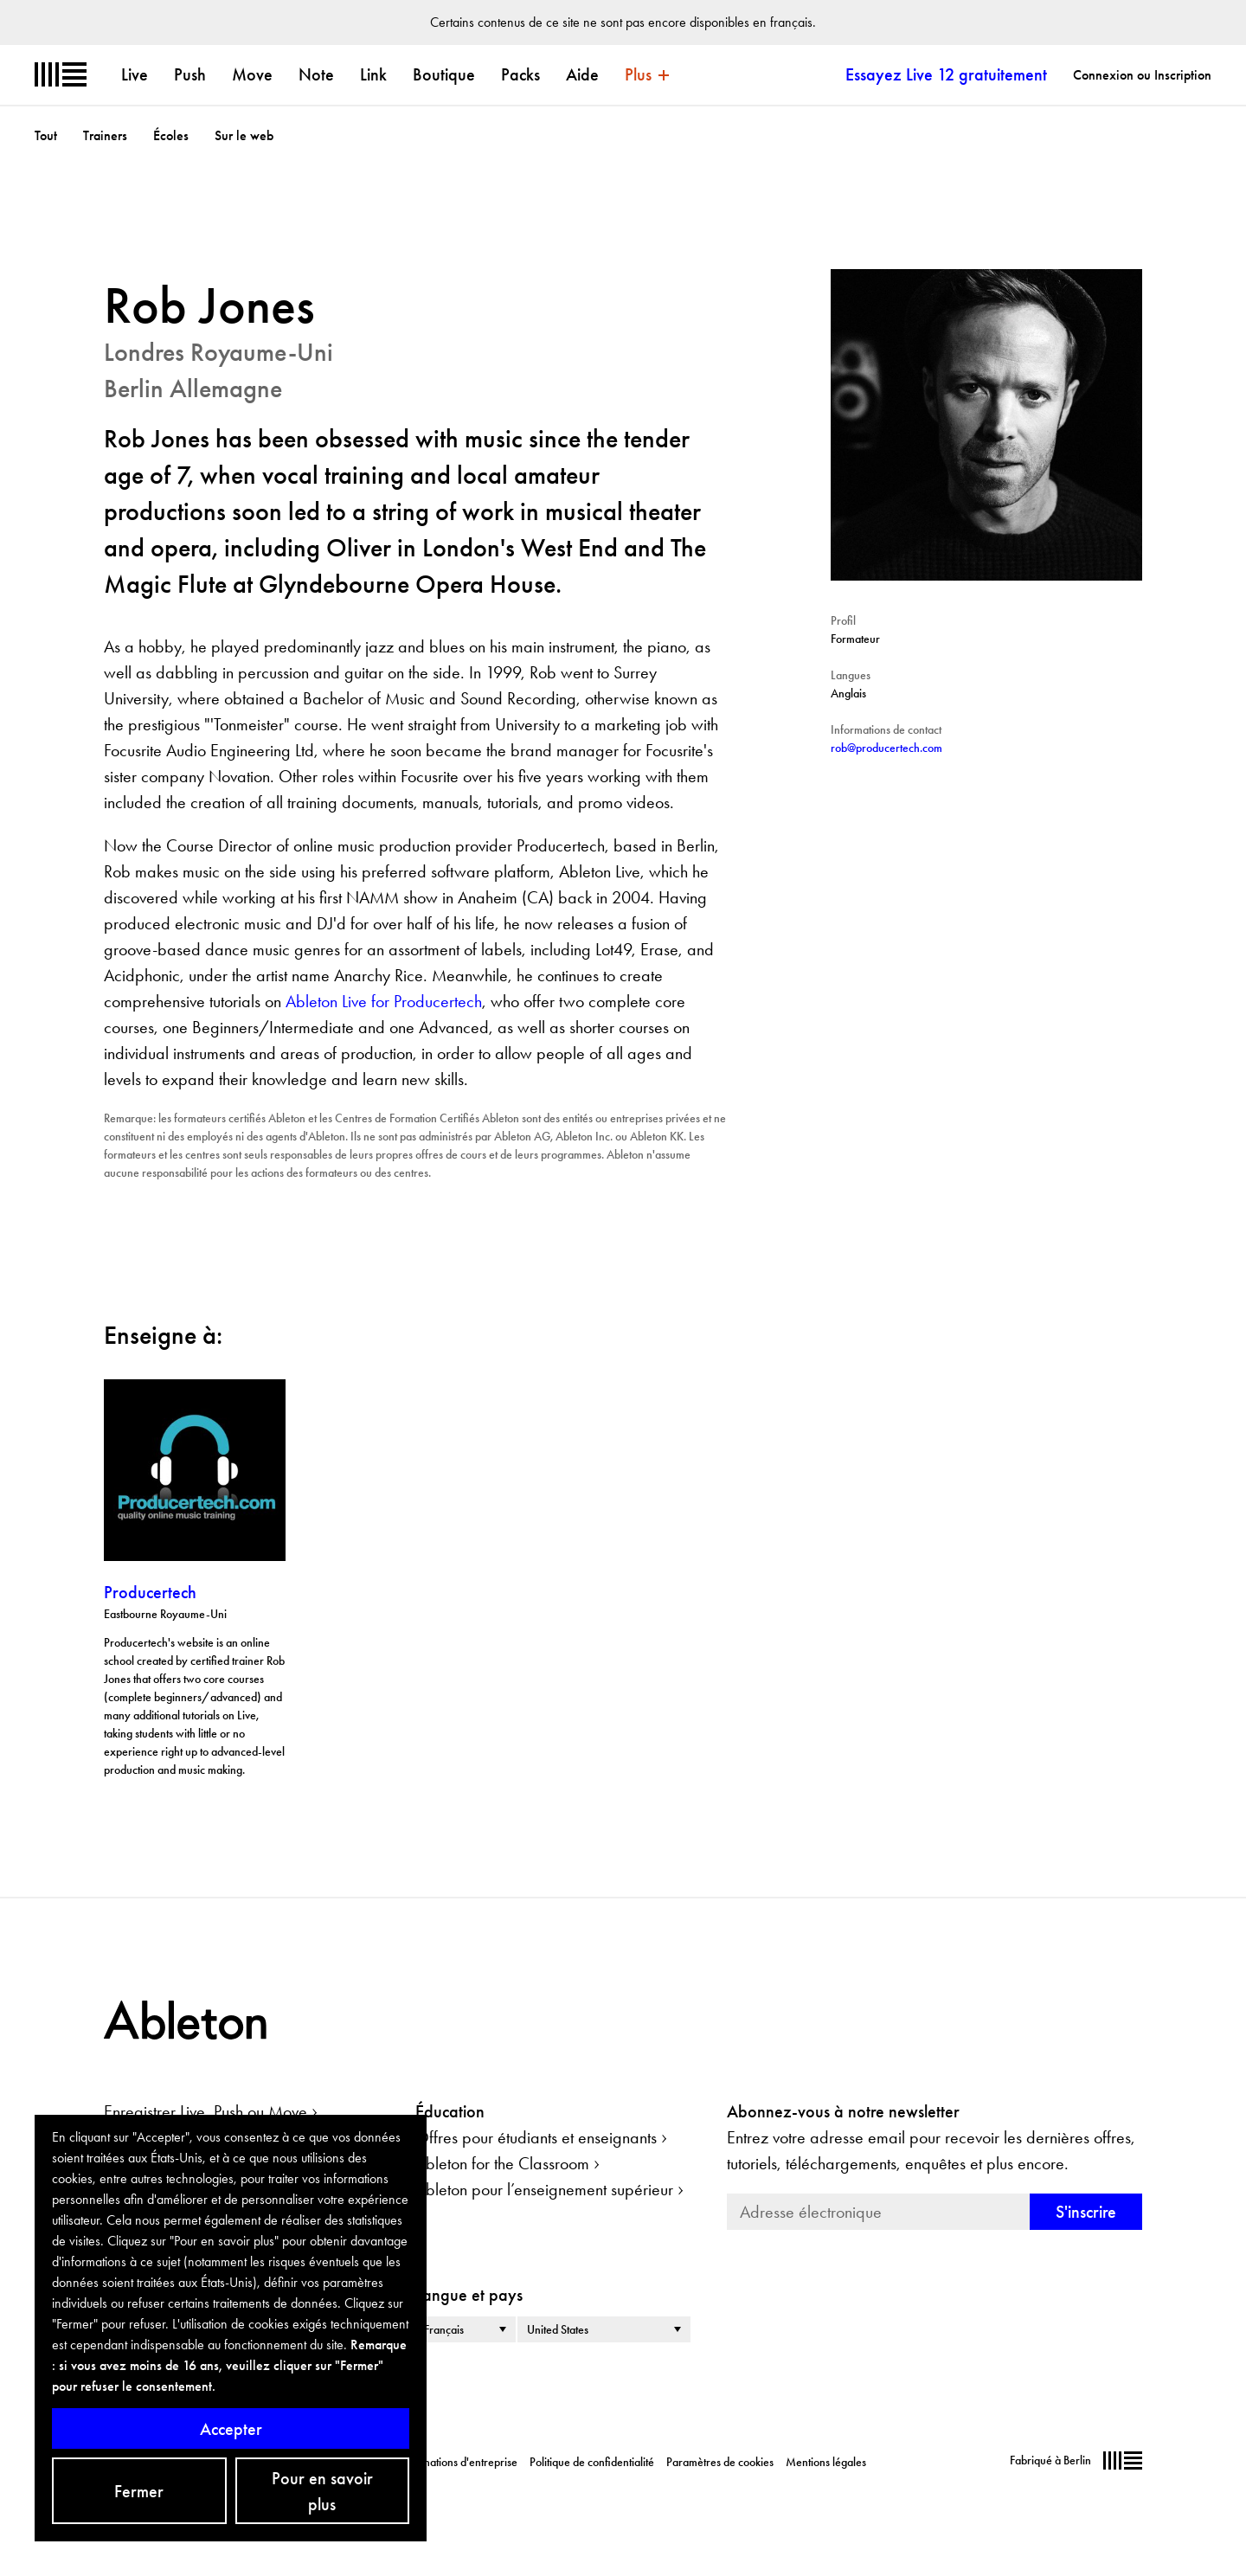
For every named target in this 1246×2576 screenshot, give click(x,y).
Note (316, 74)
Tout (46, 135)
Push (190, 74)
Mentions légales (826, 2462)
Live (134, 74)
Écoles (171, 135)
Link (373, 74)
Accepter (231, 2429)
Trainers (105, 135)
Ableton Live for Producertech (384, 1001)
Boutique (444, 74)
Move (252, 74)
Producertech (150, 1592)
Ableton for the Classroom (502, 2163)
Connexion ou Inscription (1142, 75)
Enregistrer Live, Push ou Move (205, 2111)
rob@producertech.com (886, 747)
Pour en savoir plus (322, 2491)
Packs (520, 74)
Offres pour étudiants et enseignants (536, 2137)
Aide (582, 74)
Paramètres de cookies (720, 2462)
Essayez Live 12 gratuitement (946, 74)
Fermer (139, 2491)
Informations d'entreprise (457, 2462)
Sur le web (244, 135)
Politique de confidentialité (592, 2462)
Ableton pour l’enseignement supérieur (544, 2189)
